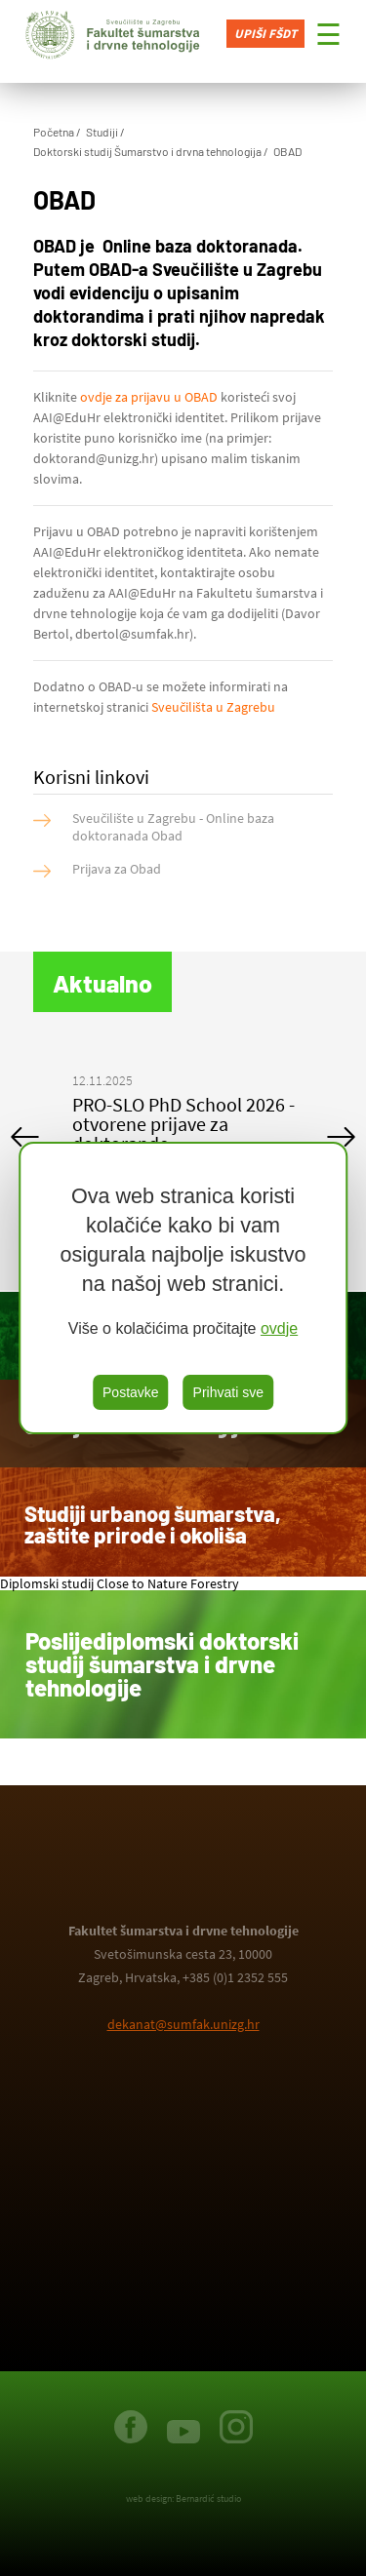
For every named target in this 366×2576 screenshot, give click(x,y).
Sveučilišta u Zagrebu (213, 707)
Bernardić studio (208, 2498)
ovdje (279, 1328)
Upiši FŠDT (265, 33)
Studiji (102, 131)
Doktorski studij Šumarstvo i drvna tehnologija (147, 151)
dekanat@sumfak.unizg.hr (183, 2024)
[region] (183, 1288)
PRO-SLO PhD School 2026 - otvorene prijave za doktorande (183, 1123)
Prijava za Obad (116, 869)
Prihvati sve (228, 1392)
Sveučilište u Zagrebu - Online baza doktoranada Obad (173, 826)
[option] (183, 1117)
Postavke (130, 1392)
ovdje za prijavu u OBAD (150, 397)
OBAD (287, 151)
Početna (53, 131)
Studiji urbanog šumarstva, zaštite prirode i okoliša (152, 1524)
